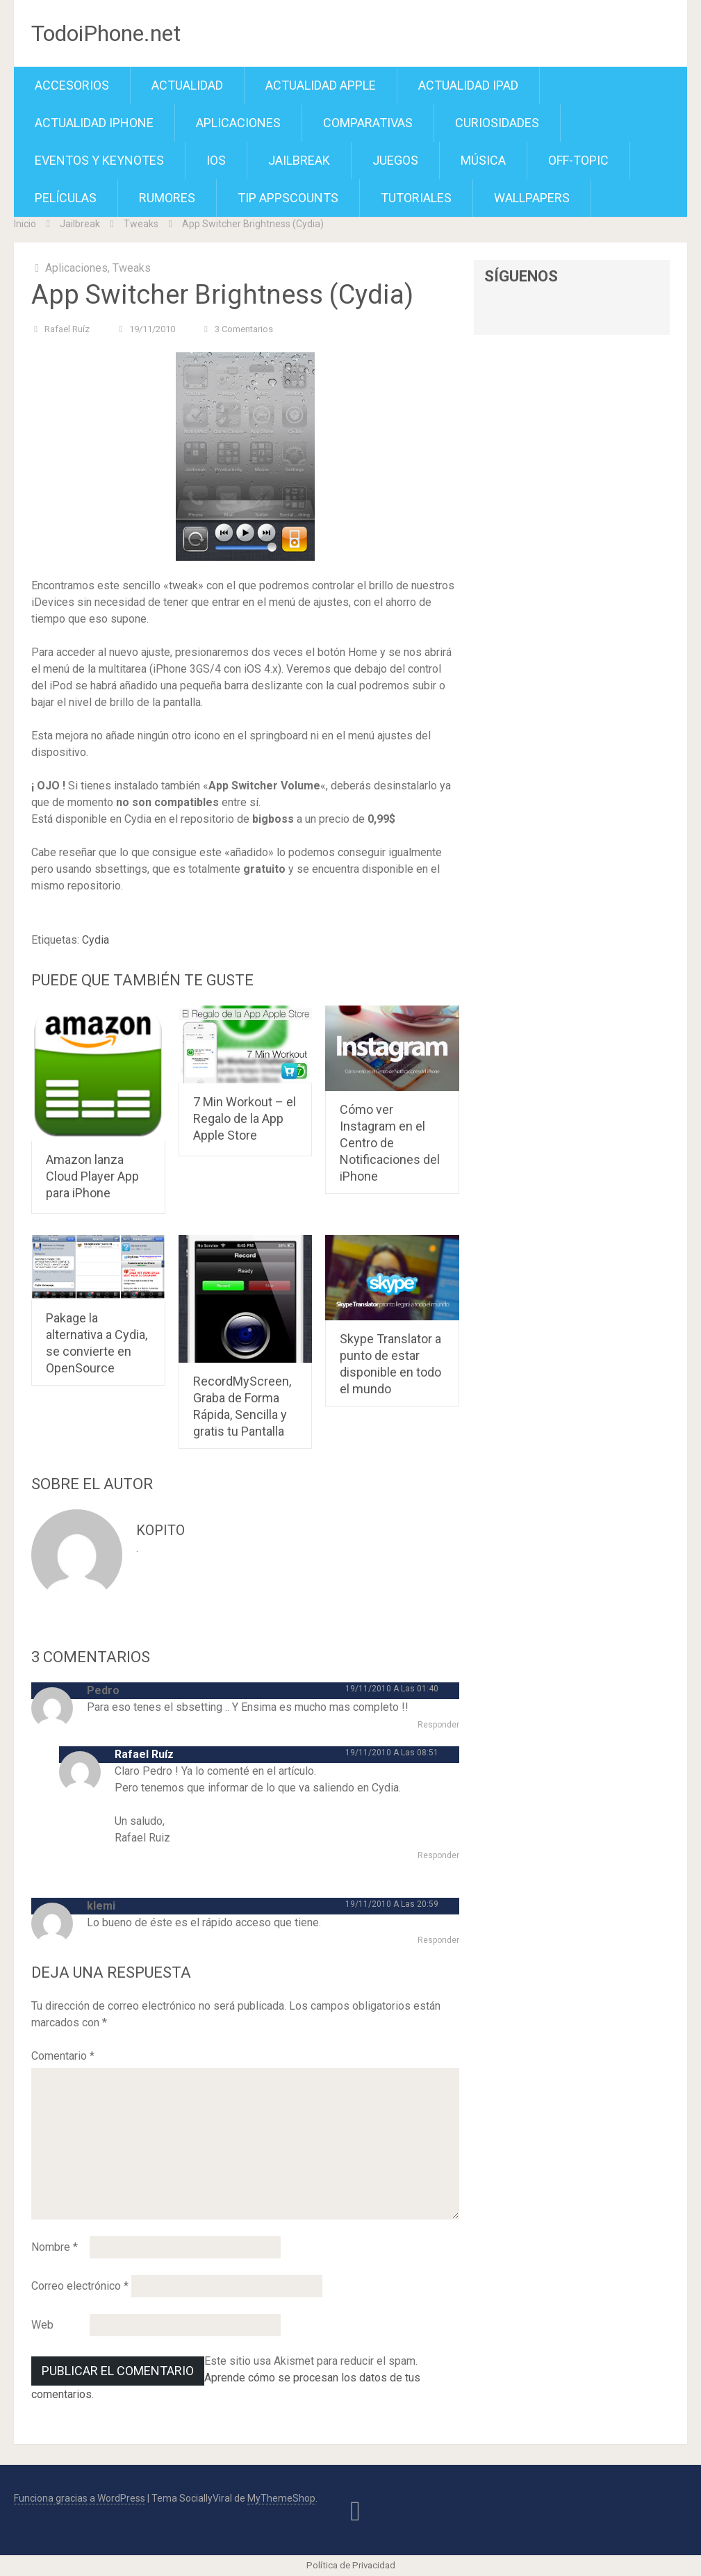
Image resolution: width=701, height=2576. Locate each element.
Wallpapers (532, 197)
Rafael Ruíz (67, 329)
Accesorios (72, 85)
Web (42, 2324)
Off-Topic (578, 160)
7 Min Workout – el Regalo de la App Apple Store (244, 1118)
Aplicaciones (238, 122)
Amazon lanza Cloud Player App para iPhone (92, 1176)
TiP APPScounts (288, 197)
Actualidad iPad (468, 85)
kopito (160, 1530)
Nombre (54, 2247)
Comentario (62, 2055)
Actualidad (187, 85)
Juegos (395, 160)
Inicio (25, 223)
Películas (66, 197)
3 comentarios (244, 329)
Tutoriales (416, 197)
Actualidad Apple (320, 85)
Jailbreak (299, 160)
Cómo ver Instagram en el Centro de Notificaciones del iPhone (390, 1142)
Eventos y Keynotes (99, 160)
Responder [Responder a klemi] (438, 1940)
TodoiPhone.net (106, 33)
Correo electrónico (80, 2285)
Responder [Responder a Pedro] (438, 1725)
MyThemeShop (281, 2498)
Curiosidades (497, 122)
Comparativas (368, 122)
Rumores (167, 197)
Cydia (95, 939)
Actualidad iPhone (94, 122)
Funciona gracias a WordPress (79, 2498)
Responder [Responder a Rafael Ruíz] (438, 1855)
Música (483, 160)
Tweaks (141, 223)
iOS (216, 160)
